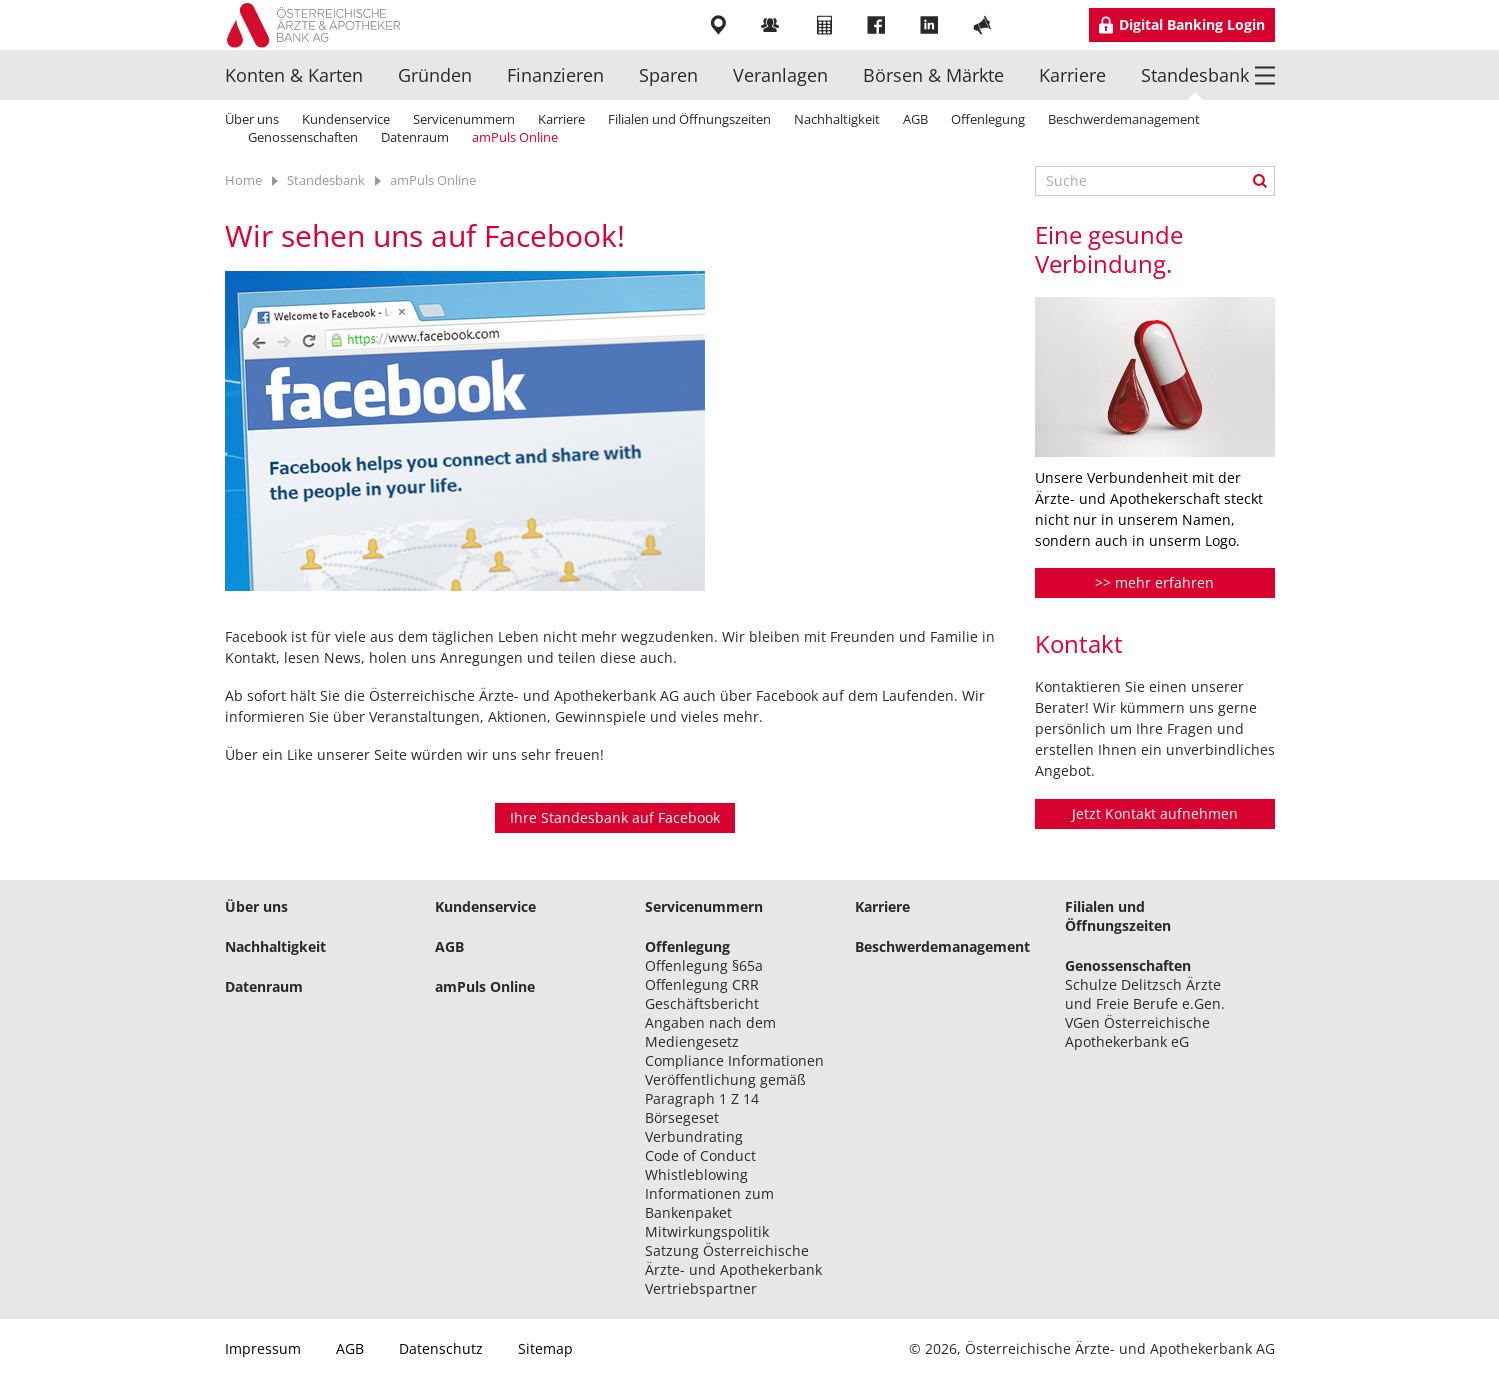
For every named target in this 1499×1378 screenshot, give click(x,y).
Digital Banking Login (1192, 24)
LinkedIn (931, 25)
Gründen (435, 75)
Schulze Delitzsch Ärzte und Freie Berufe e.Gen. (1145, 994)
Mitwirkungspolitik (707, 1231)
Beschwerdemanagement (1124, 119)
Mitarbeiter (772, 25)
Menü (1265, 74)
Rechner (825, 25)
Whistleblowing (696, 1174)
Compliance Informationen (734, 1060)
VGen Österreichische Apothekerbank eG (1137, 1032)
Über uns (252, 119)
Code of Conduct (700, 1155)
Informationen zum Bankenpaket (709, 1203)
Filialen (719, 25)
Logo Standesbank (321, 25)
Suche (1260, 181)
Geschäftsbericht (702, 1003)
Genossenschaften (303, 137)
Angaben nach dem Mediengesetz (710, 1032)
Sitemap (545, 1348)
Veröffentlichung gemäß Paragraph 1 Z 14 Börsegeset (725, 1098)
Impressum (263, 1348)
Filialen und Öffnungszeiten (689, 119)
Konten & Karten (294, 75)
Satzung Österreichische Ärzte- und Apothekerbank (733, 1260)
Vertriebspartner (701, 1288)
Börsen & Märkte (933, 75)
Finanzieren (555, 75)
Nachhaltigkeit (837, 119)
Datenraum (415, 137)
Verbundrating (694, 1136)
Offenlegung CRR (702, 984)
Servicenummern (464, 119)
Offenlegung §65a (704, 965)
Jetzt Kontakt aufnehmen (1155, 813)
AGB (915, 119)
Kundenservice (346, 119)
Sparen (668, 75)
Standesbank (1195, 75)
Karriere (1072, 75)
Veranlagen (780, 75)
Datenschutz (441, 1348)
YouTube (984, 25)
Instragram (1037, 25)
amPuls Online (515, 137)
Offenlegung (988, 119)
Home (243, 180)
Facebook (878, 25)
